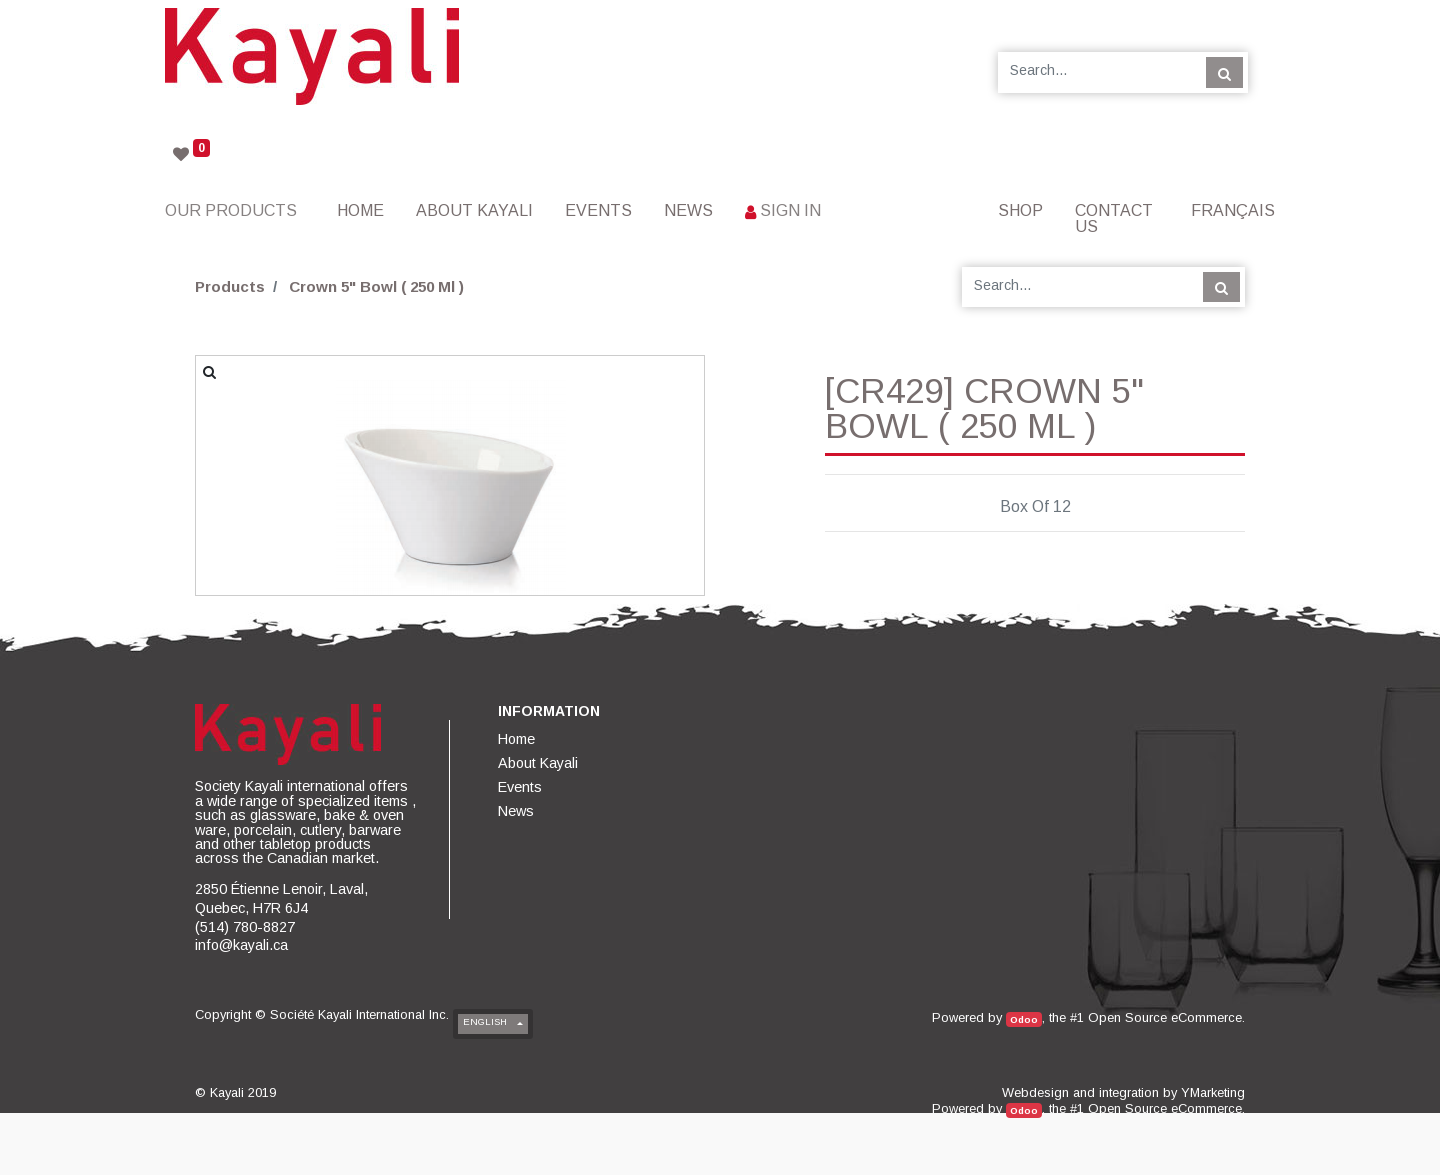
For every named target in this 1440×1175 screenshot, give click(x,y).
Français (1233, 210)
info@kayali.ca (241, 945)
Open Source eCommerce (1165, 1017)
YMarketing (1213, 1092)
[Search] (1224, 72)
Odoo (1024, 1019)
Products (230, 286)
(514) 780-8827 (245, 927)
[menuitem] (360, 210)
